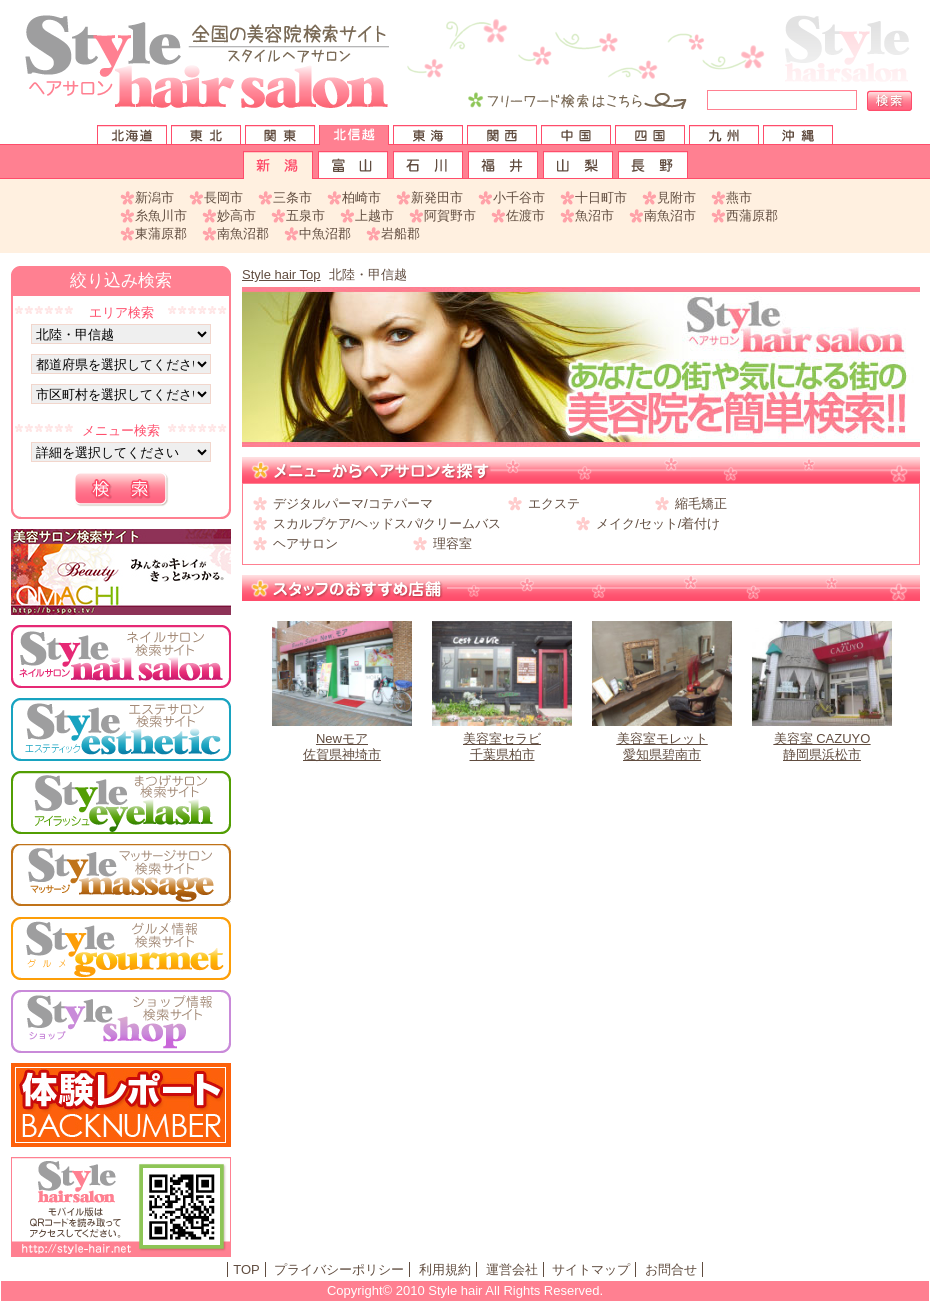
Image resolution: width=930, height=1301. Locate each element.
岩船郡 (400, 233)
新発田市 (437, 197)
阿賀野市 (450, 215)
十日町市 (601, 197)
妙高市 (236, 215)
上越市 (374, 215)
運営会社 (512, 1269)
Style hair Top (281, 274)
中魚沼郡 (325, 233)
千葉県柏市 (502, 691)
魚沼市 (594, 215)
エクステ (554, 503)
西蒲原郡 (752, 215)
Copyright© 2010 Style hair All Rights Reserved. (465, 1290)
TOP (246, 1269)
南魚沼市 (670, 215)
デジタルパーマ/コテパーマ (353, 503)
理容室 (452, 543)
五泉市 (305, 215)
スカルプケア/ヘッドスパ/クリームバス (387, 523)
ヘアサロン (305, 543)
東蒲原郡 (161, 233)
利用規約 (445, 1269)
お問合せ (671, 1269)
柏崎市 (361, 197)
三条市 (292, 197)
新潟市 (154, 197)
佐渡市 (525, 215)
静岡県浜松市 (822, 691)
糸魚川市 (161, 215)
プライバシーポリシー (339, 1269)
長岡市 (223, 197)
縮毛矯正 (701, 503)
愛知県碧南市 (662, 691)
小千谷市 (519, 197)
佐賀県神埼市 (342, 691)
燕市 (739, 197)
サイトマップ (591, 1269)
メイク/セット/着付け (658, 523)
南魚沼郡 (243, 233)
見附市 (676, 197)
